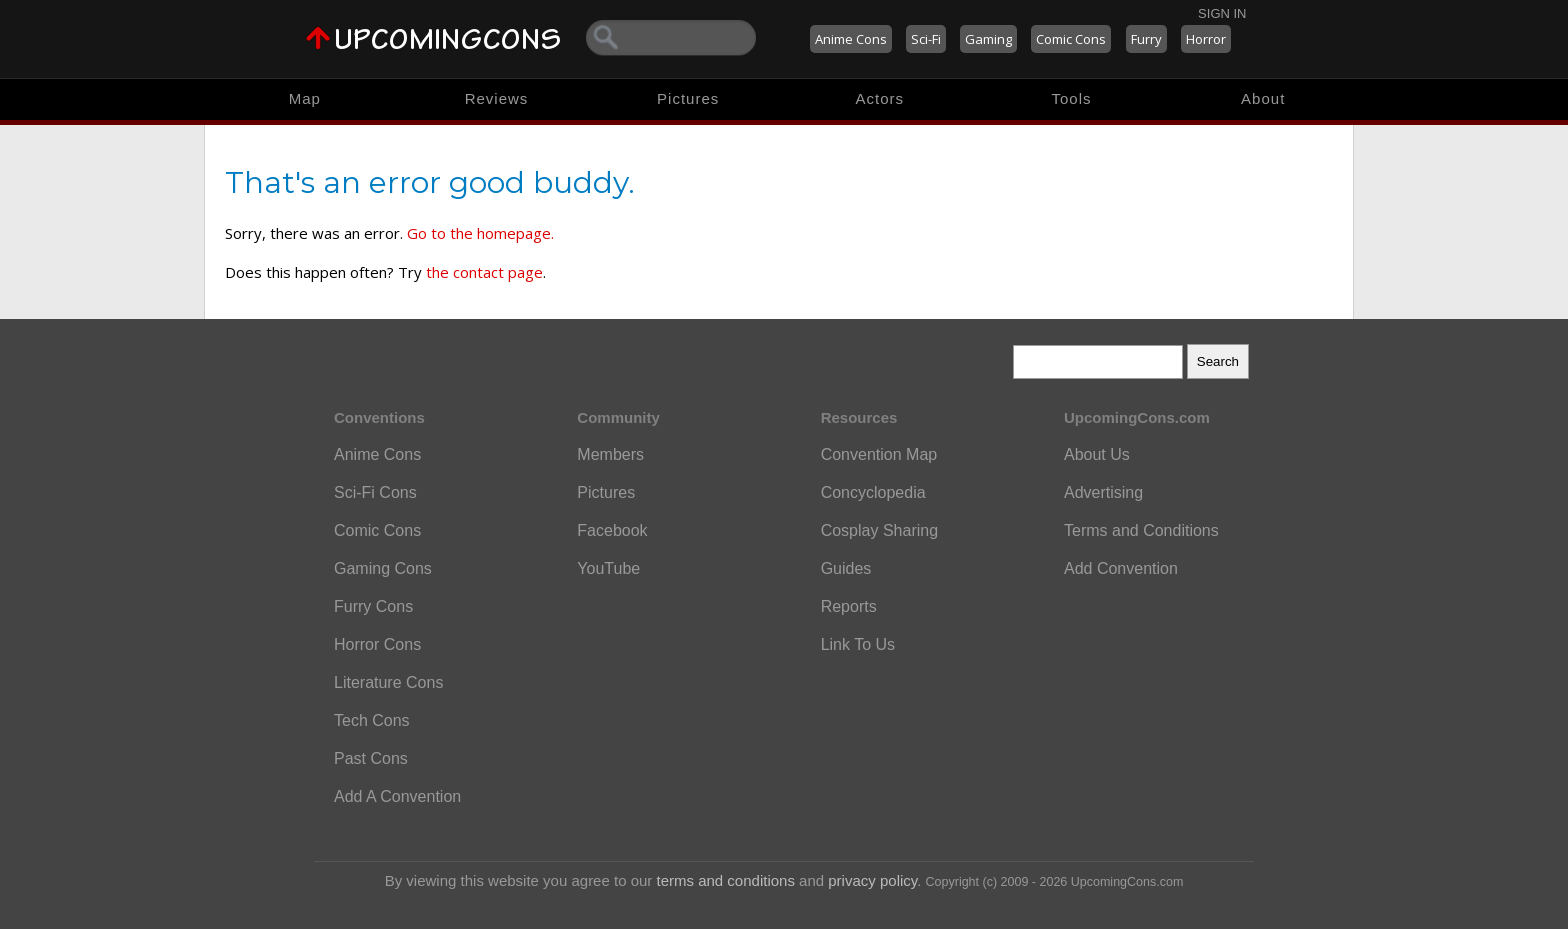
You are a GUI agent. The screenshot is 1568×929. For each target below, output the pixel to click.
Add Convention (1121, 568)
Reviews (497, 98)
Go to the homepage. (480, 233)
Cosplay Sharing (879, 530)
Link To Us (858, 644)
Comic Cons (1071, 39)
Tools (1072, 98)
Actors (880, 98)
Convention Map (879, 454)
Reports (849, 606)
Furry (1146, 39)
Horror (1206, 39)
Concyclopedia (873, 492)
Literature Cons (388, 682)
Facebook (612, 530)
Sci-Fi (926, 39)
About (1263, 98)
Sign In (1222, 13)
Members (610, 454)
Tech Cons (372, 720)
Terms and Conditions (1141, 530)
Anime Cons (851, 39)
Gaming (988, 39)
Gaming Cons (383, 568)
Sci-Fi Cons (375, 492)
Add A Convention (397, 796)
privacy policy (872, 880)
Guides (846, 568)
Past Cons (371, 758)
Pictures (688, 98)
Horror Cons (377, 644)
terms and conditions (726, 880)
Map (305, 98)
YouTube (608, 568)
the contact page (484, 272)
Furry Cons (373, 606)
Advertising (1103, 492)
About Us (1097, 454)
